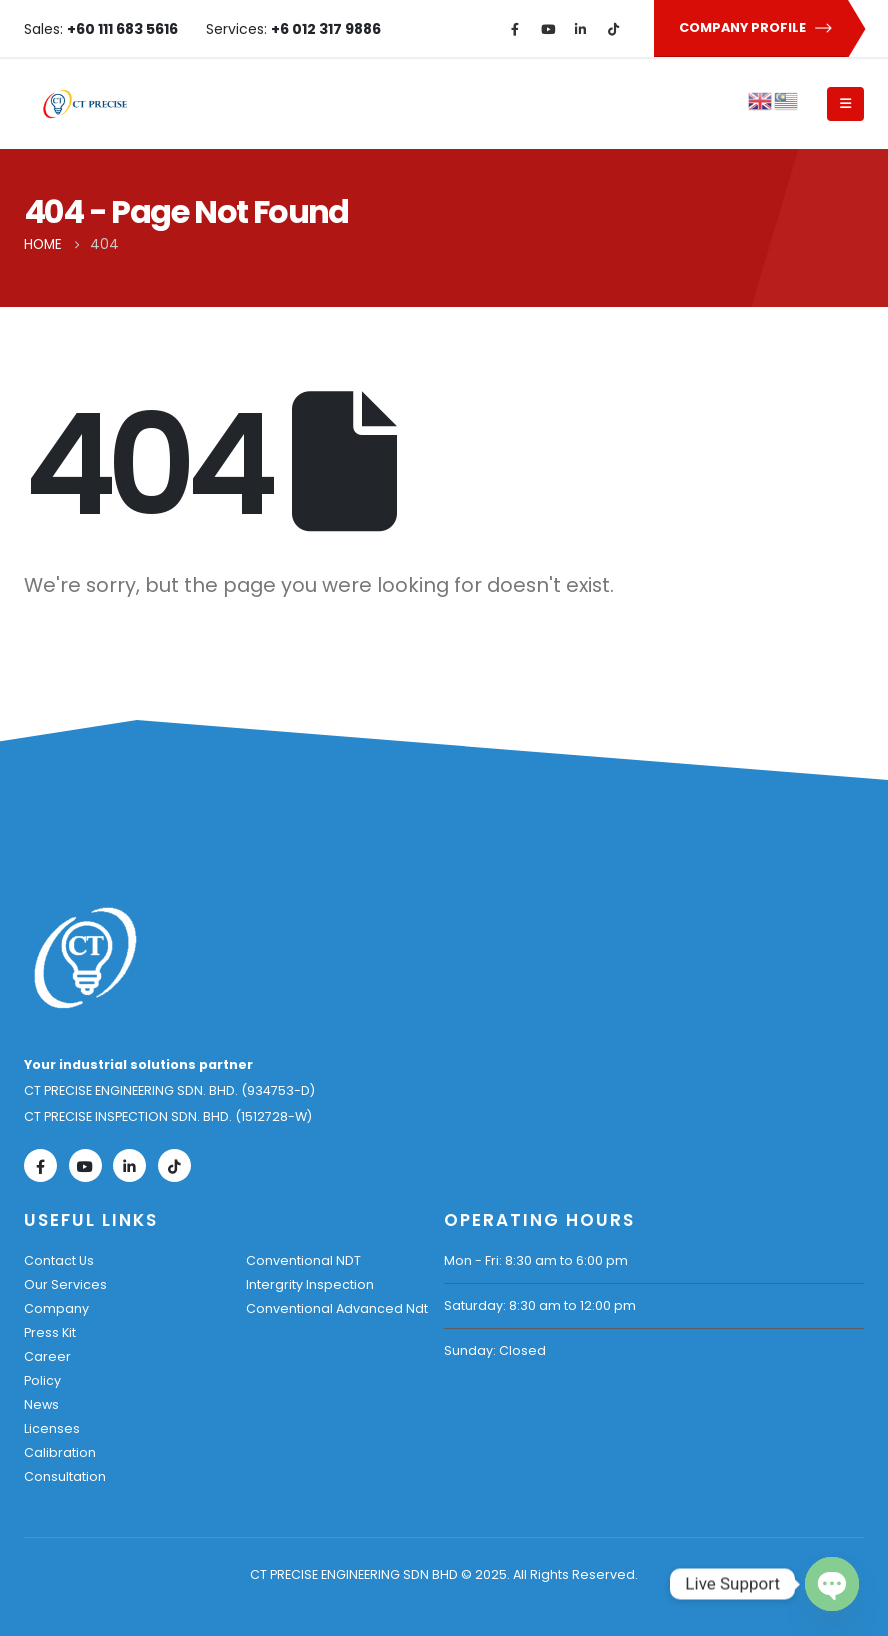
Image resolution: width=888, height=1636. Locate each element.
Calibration (60, 1452)
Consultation (65, 1476)
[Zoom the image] (85, 917)
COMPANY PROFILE (756, 28)
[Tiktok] (614, 29)
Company (56, 1308)
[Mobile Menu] (845, 104)
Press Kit (50, 1332)
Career (47, 1356)
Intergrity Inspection (310, 1284)
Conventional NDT (303, 1260)
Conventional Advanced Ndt (337, 1308)
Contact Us (59, 1260)
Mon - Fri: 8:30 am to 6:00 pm (536, 1260)
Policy (42, 1380)
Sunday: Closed (495, 1350)
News (41, 1404)
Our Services (65, 1284)
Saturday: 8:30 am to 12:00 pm (540, 1305)
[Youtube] (548, 29)
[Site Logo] (85, 104)
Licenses (52, 1428)
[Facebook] (515, 29)
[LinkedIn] (581, 29)
